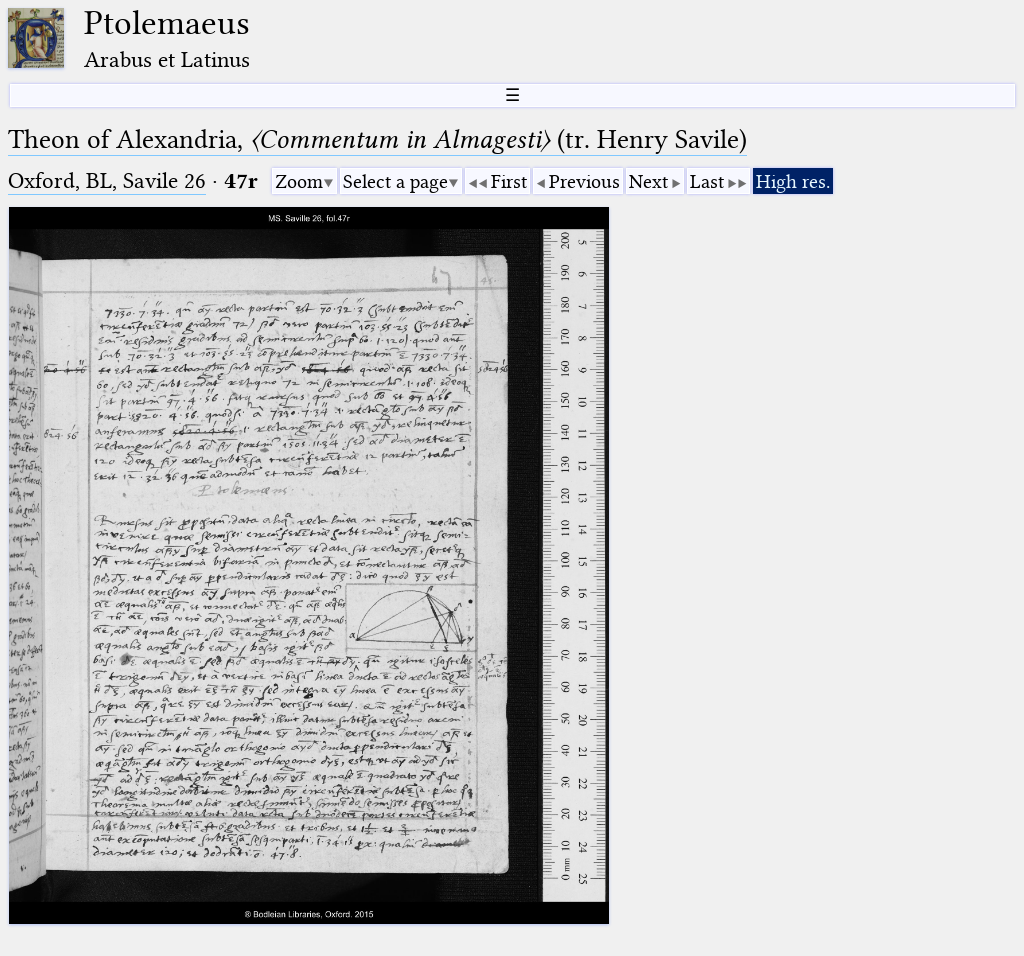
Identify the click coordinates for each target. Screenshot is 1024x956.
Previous (584, 181)
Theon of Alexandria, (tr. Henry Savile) (377, 139)
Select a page (395, 181)
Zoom (299, 181)
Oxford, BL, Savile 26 (107, 180)
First (509, 181)
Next (648, 181)
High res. (793, 181)
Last (707, 181)
